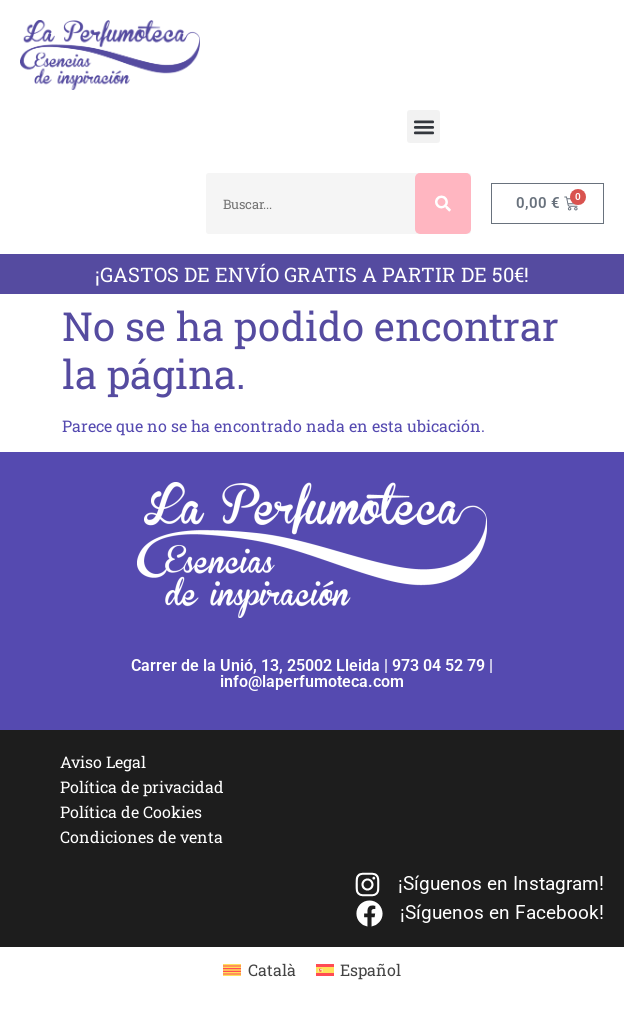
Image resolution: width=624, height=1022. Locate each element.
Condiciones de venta (141, 836)
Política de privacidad (142, 786)
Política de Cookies (131, 811)
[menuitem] (259, 969)
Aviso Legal (103, 761)
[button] (423, 126)
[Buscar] (443, 203)
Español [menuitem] (370, 969)
